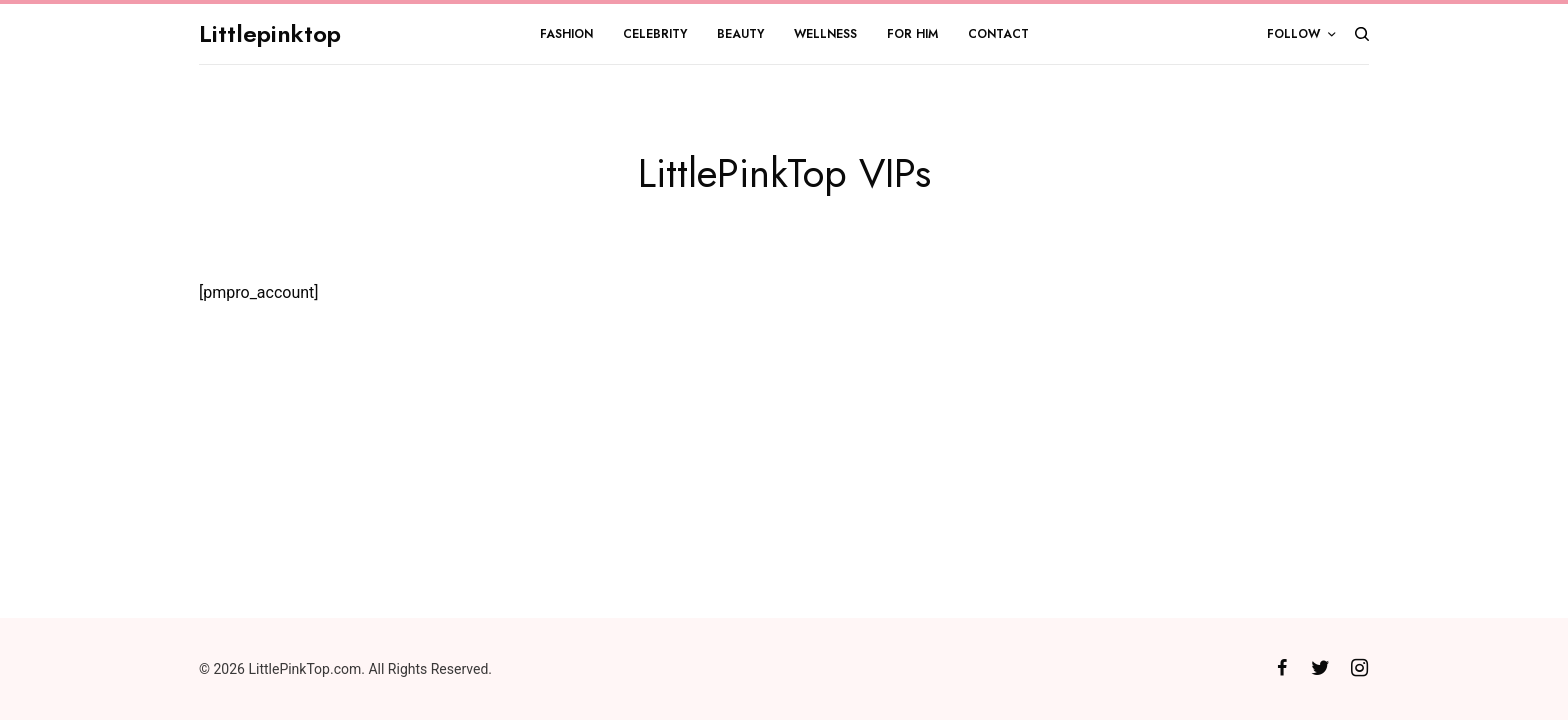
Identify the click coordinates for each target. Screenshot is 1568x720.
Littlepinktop (270, 33)
